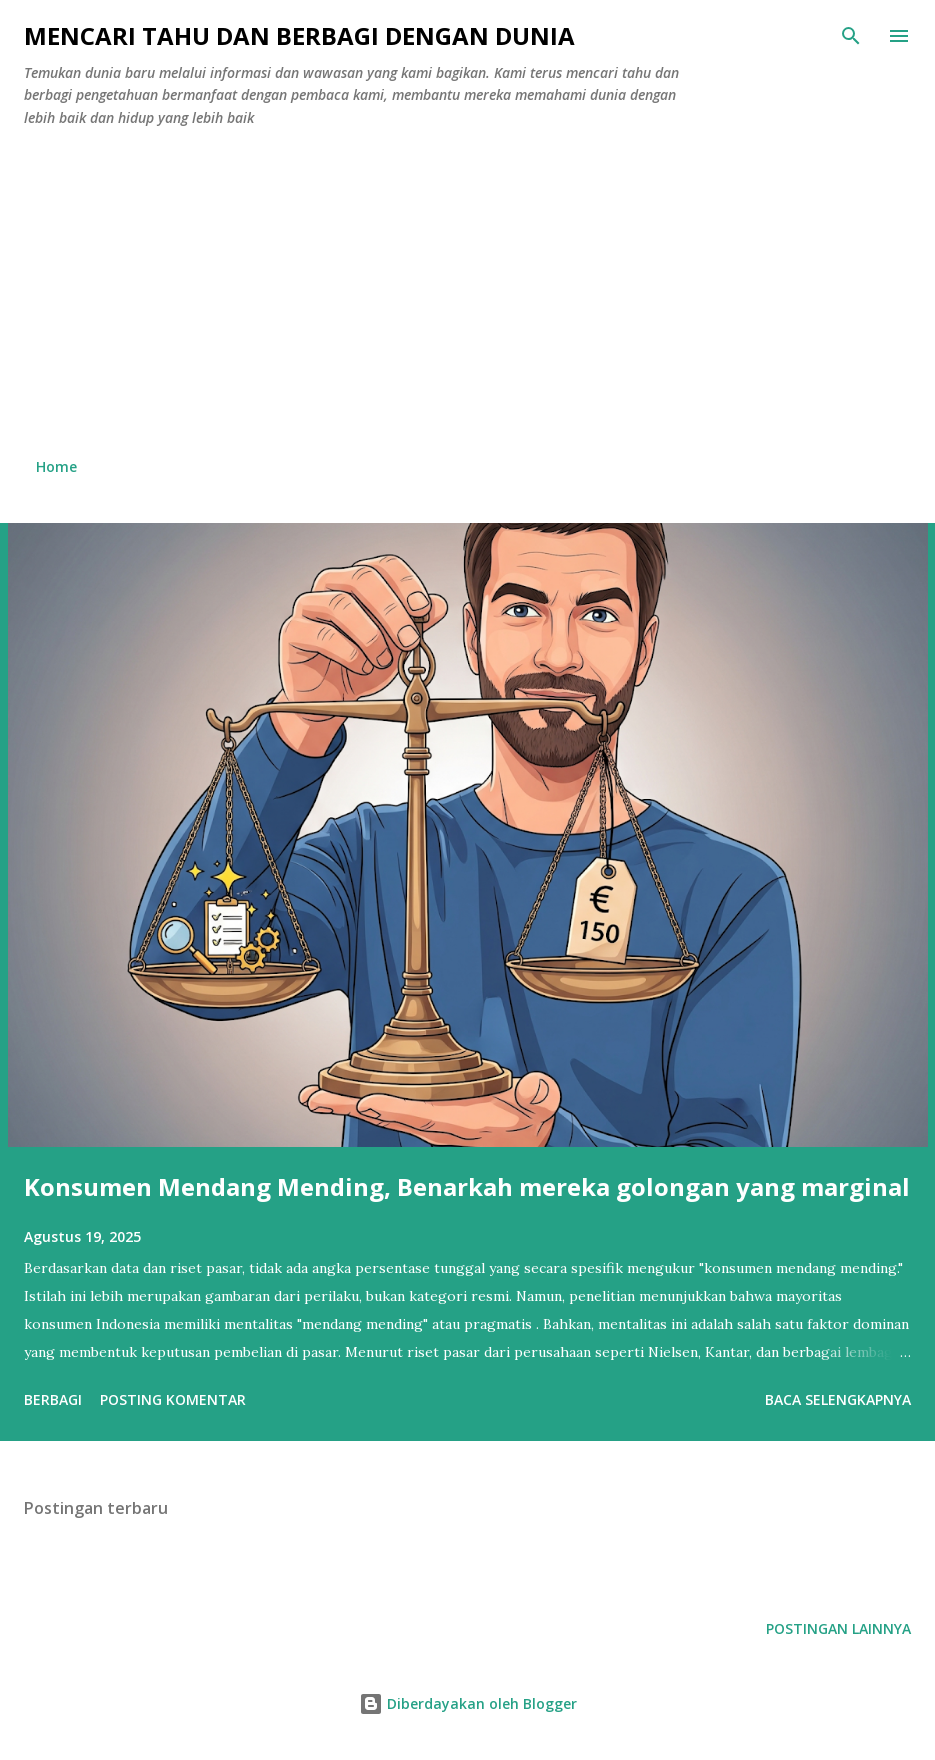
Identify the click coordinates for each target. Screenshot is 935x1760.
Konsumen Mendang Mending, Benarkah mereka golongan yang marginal (467, 1186)
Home (56, 466)
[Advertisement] (467, 293)
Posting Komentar (173, 1399)
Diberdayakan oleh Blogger (468, 1703)
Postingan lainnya (838, 1628)
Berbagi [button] (53, 1399)
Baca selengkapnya (838, 1399)
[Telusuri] (851, 36)
